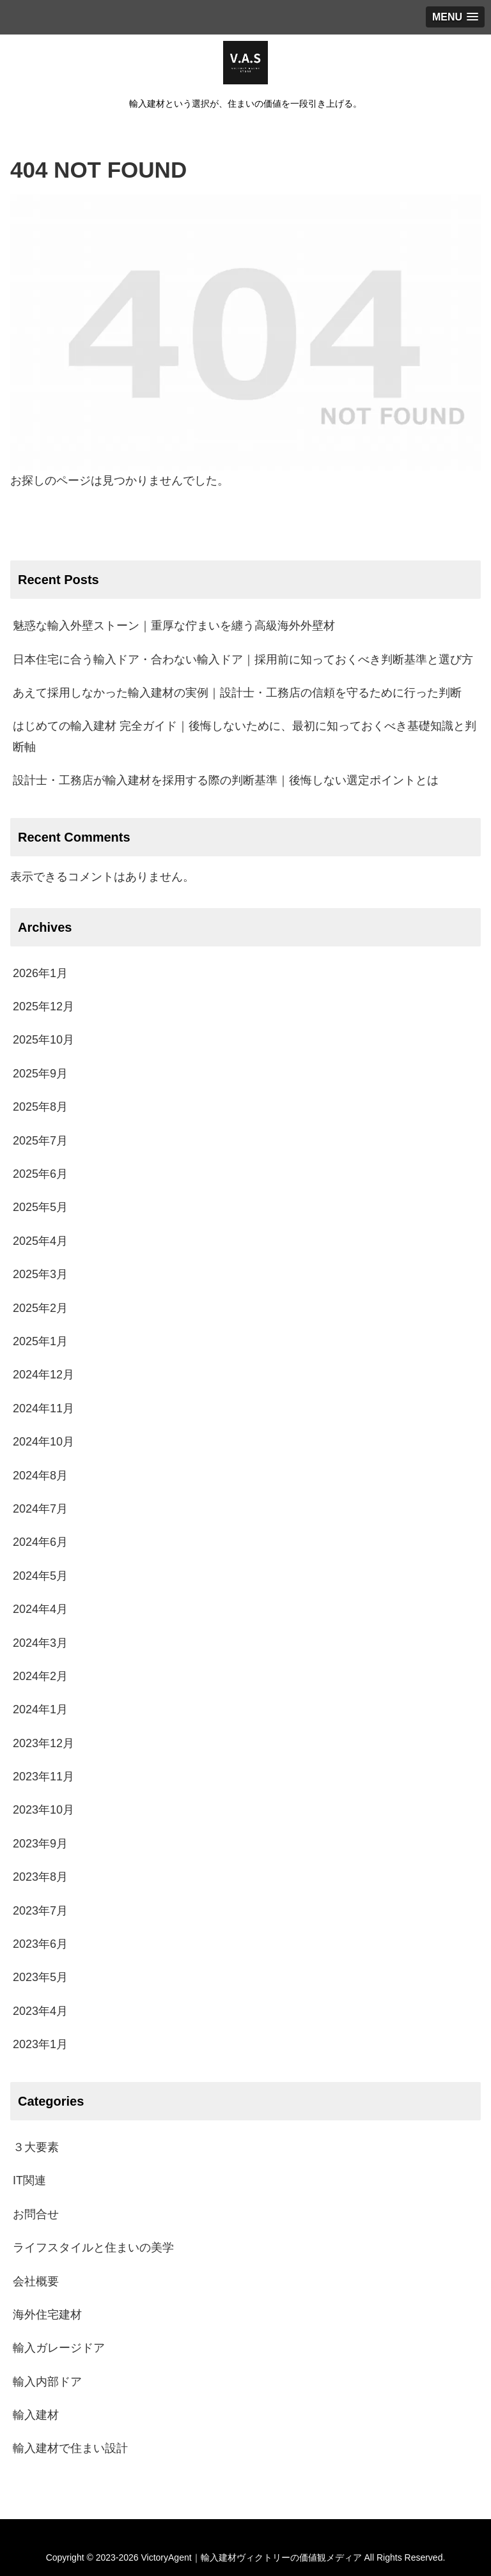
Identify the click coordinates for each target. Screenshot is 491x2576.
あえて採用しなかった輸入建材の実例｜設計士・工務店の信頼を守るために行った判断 (237, 692)
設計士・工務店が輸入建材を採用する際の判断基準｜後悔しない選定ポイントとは (226, 780)
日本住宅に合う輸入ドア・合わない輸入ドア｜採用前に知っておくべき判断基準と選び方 (243, 659)
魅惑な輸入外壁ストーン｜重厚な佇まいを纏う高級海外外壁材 (174, 625)
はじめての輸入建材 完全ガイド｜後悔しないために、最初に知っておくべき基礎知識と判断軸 (244, 736)
